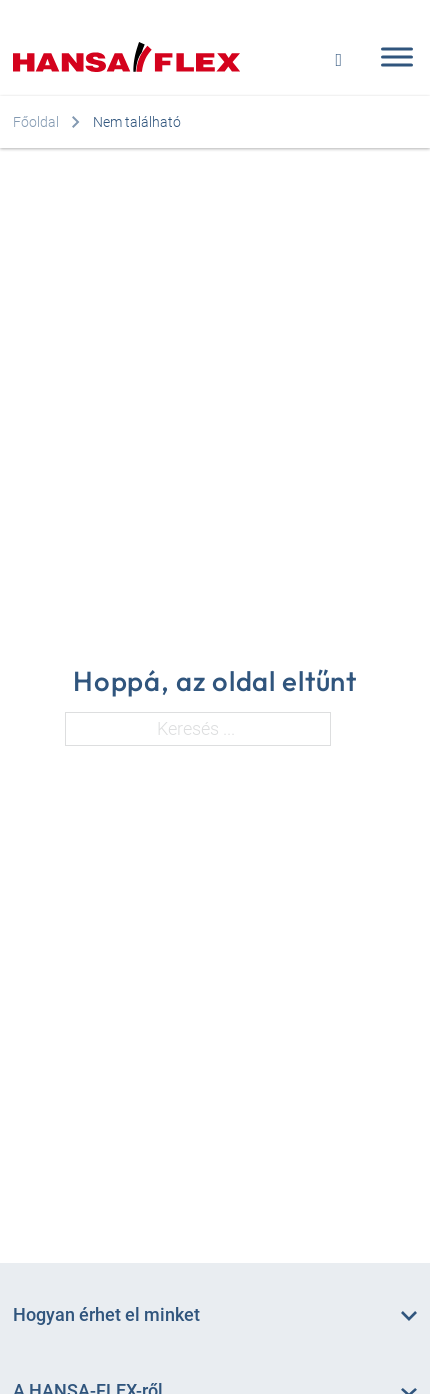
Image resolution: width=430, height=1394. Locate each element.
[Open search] (338, 57)
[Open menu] (392, 57)
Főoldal (36, 122)
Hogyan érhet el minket (106, 1314)
